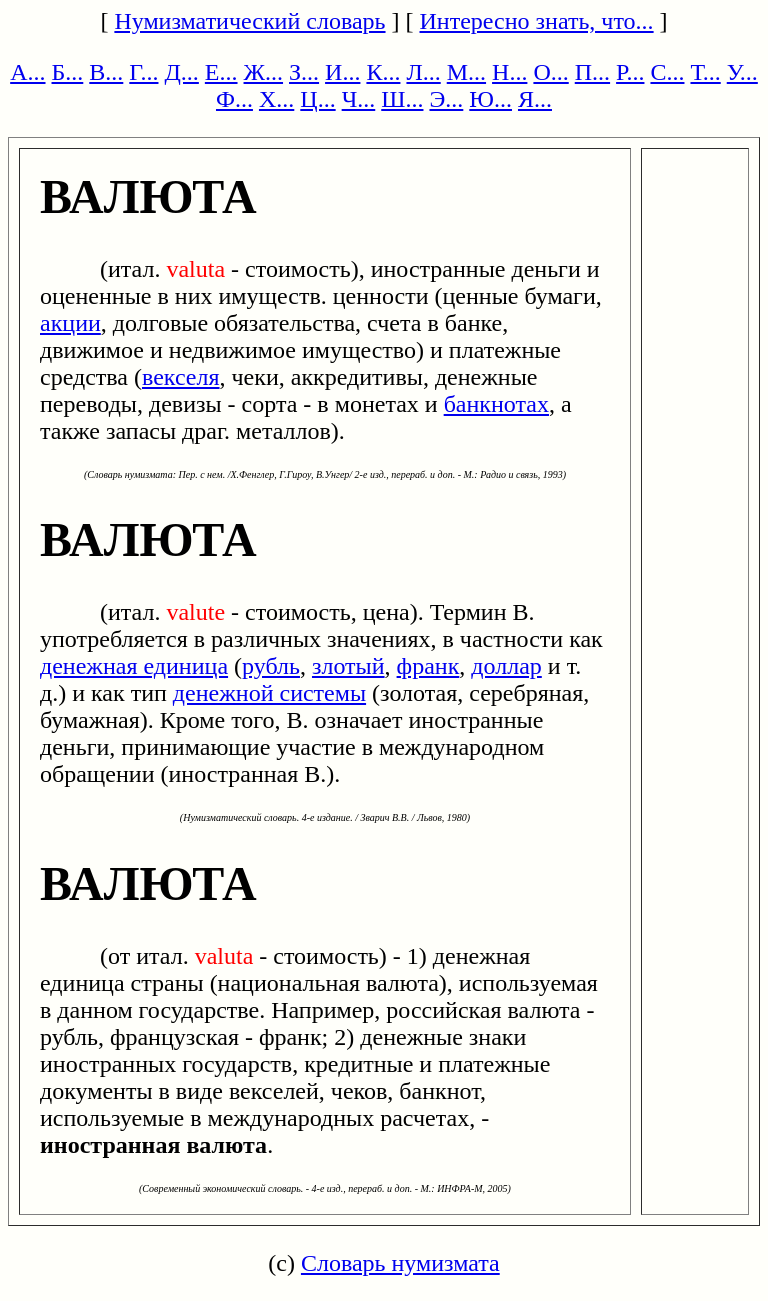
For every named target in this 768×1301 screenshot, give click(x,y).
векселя (181, 377)
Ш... (402, 99)
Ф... (234, 99)
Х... (276, 99)
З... (304, 72)
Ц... (317, 99)
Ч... (359, 99)
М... (466, 72)
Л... (423, 72)
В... (106, 72)
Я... (535, 99)
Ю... (490, 99)
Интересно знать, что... (537, 21)
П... (592, 72)
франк (428, 666)
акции (70, 323)
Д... (181, 72)
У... (742, 72)
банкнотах (496, 404)
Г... (143, 72)
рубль (271, 666)
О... (550, 72)
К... (383, 72)
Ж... (264, 72)
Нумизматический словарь (249, 21)
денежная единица (134, 666)
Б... (68, 72)
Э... (446, 99)
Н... (509, 72)
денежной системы (269, 693)
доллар (506, 666)
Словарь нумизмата (400, 1263)
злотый (348, 666)
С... (667, 72)
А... (27, 72)
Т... (705, 72)
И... (342, 72)
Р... (630, 72)
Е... (221, 72)
